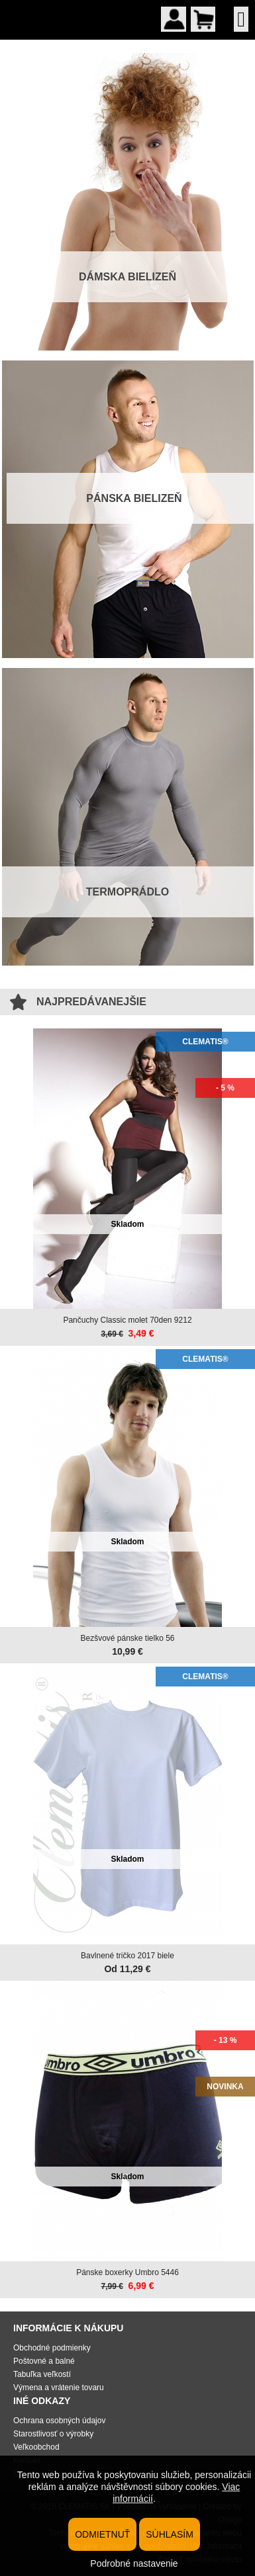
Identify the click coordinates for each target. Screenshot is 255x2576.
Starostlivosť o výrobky (53, 2433)
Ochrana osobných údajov (59, 2420)
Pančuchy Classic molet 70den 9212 (127, 1320)
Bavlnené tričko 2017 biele (127, 1955)
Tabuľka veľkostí (42, 2374)
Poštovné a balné (44, 2361)
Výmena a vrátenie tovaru (58, 2387)
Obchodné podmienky (52, 2347)
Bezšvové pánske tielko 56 (127, 1638)
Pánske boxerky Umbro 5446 (127, 2272)
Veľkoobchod (36, 2447)
